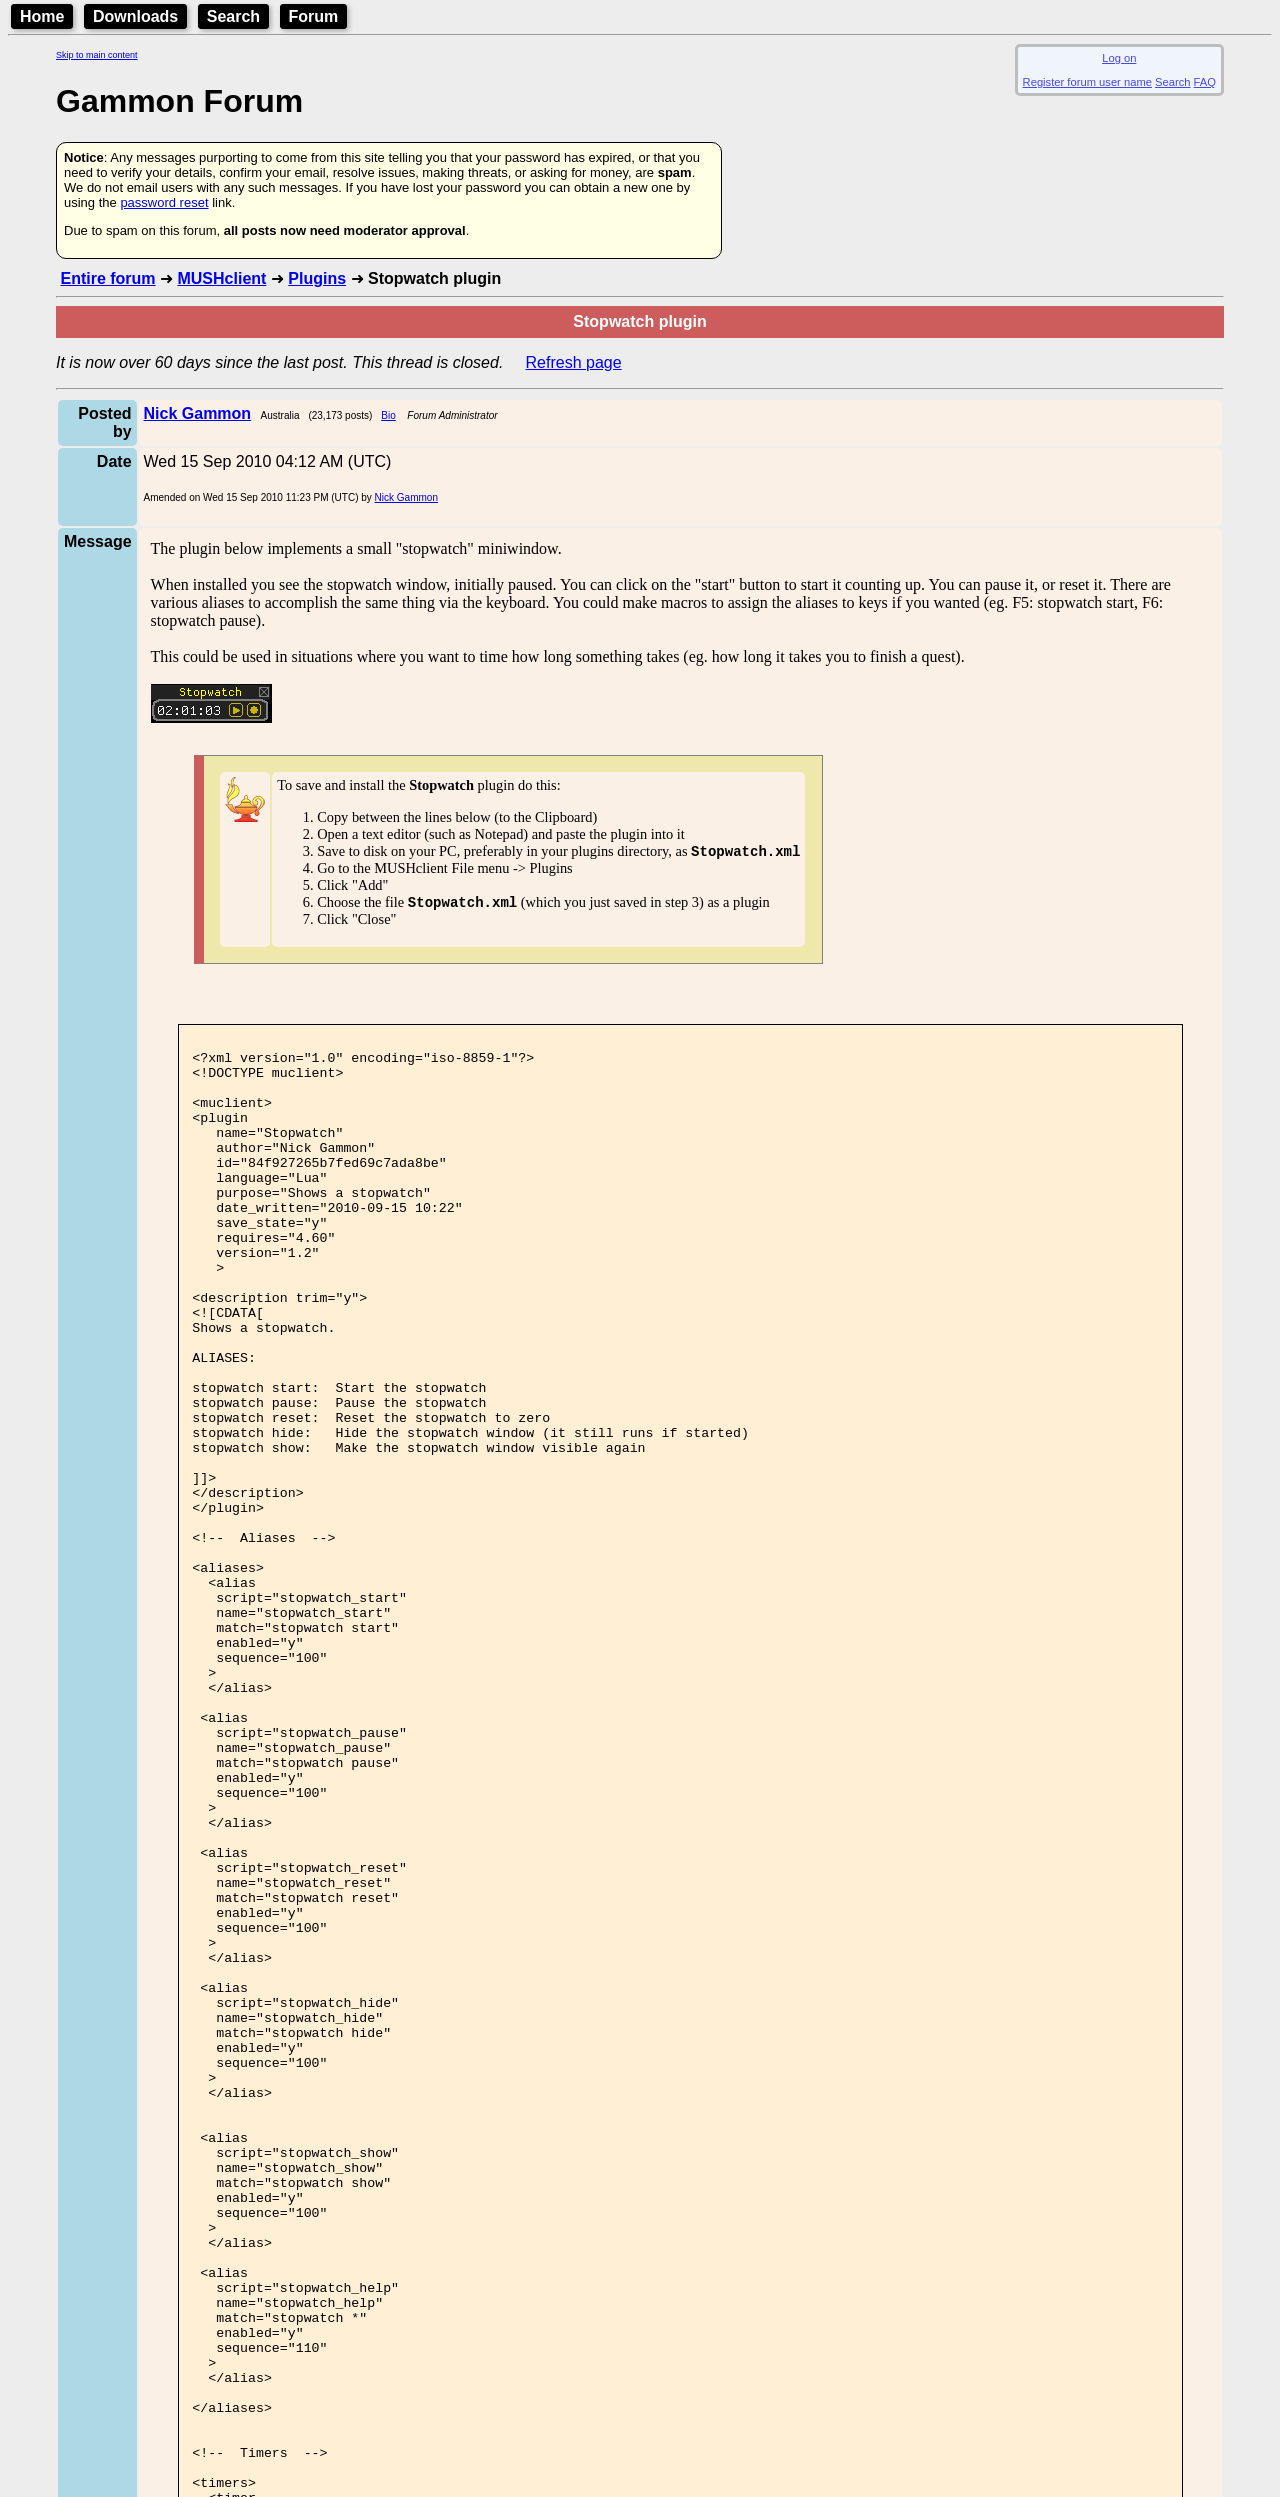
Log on (1119, 58)
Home (42, 16)
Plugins (317, 278)
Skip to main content (97, 55)
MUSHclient (221, 278)
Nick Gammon (406, 497)
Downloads (135, 16)
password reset (164, 202)
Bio (388, 415)
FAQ (1205, 82)
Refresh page (574, 362)
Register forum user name (1087, 82)
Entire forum (107, 278)
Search (233, 16)
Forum (314, 16)
